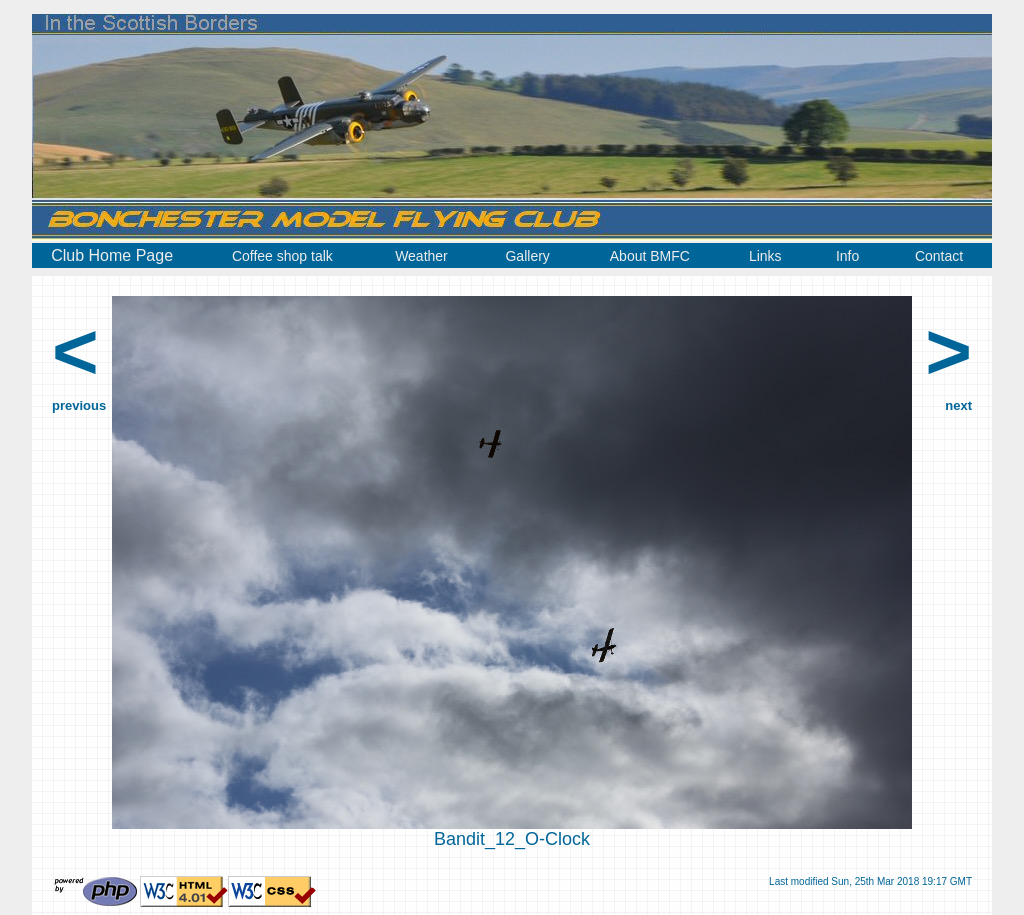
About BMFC (650, 256)
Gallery (527, 256)
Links (765, 256)
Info (847, 256)
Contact (939, 256)
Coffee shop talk (282, 256)
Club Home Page (112, 255)
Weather (421, 256)
